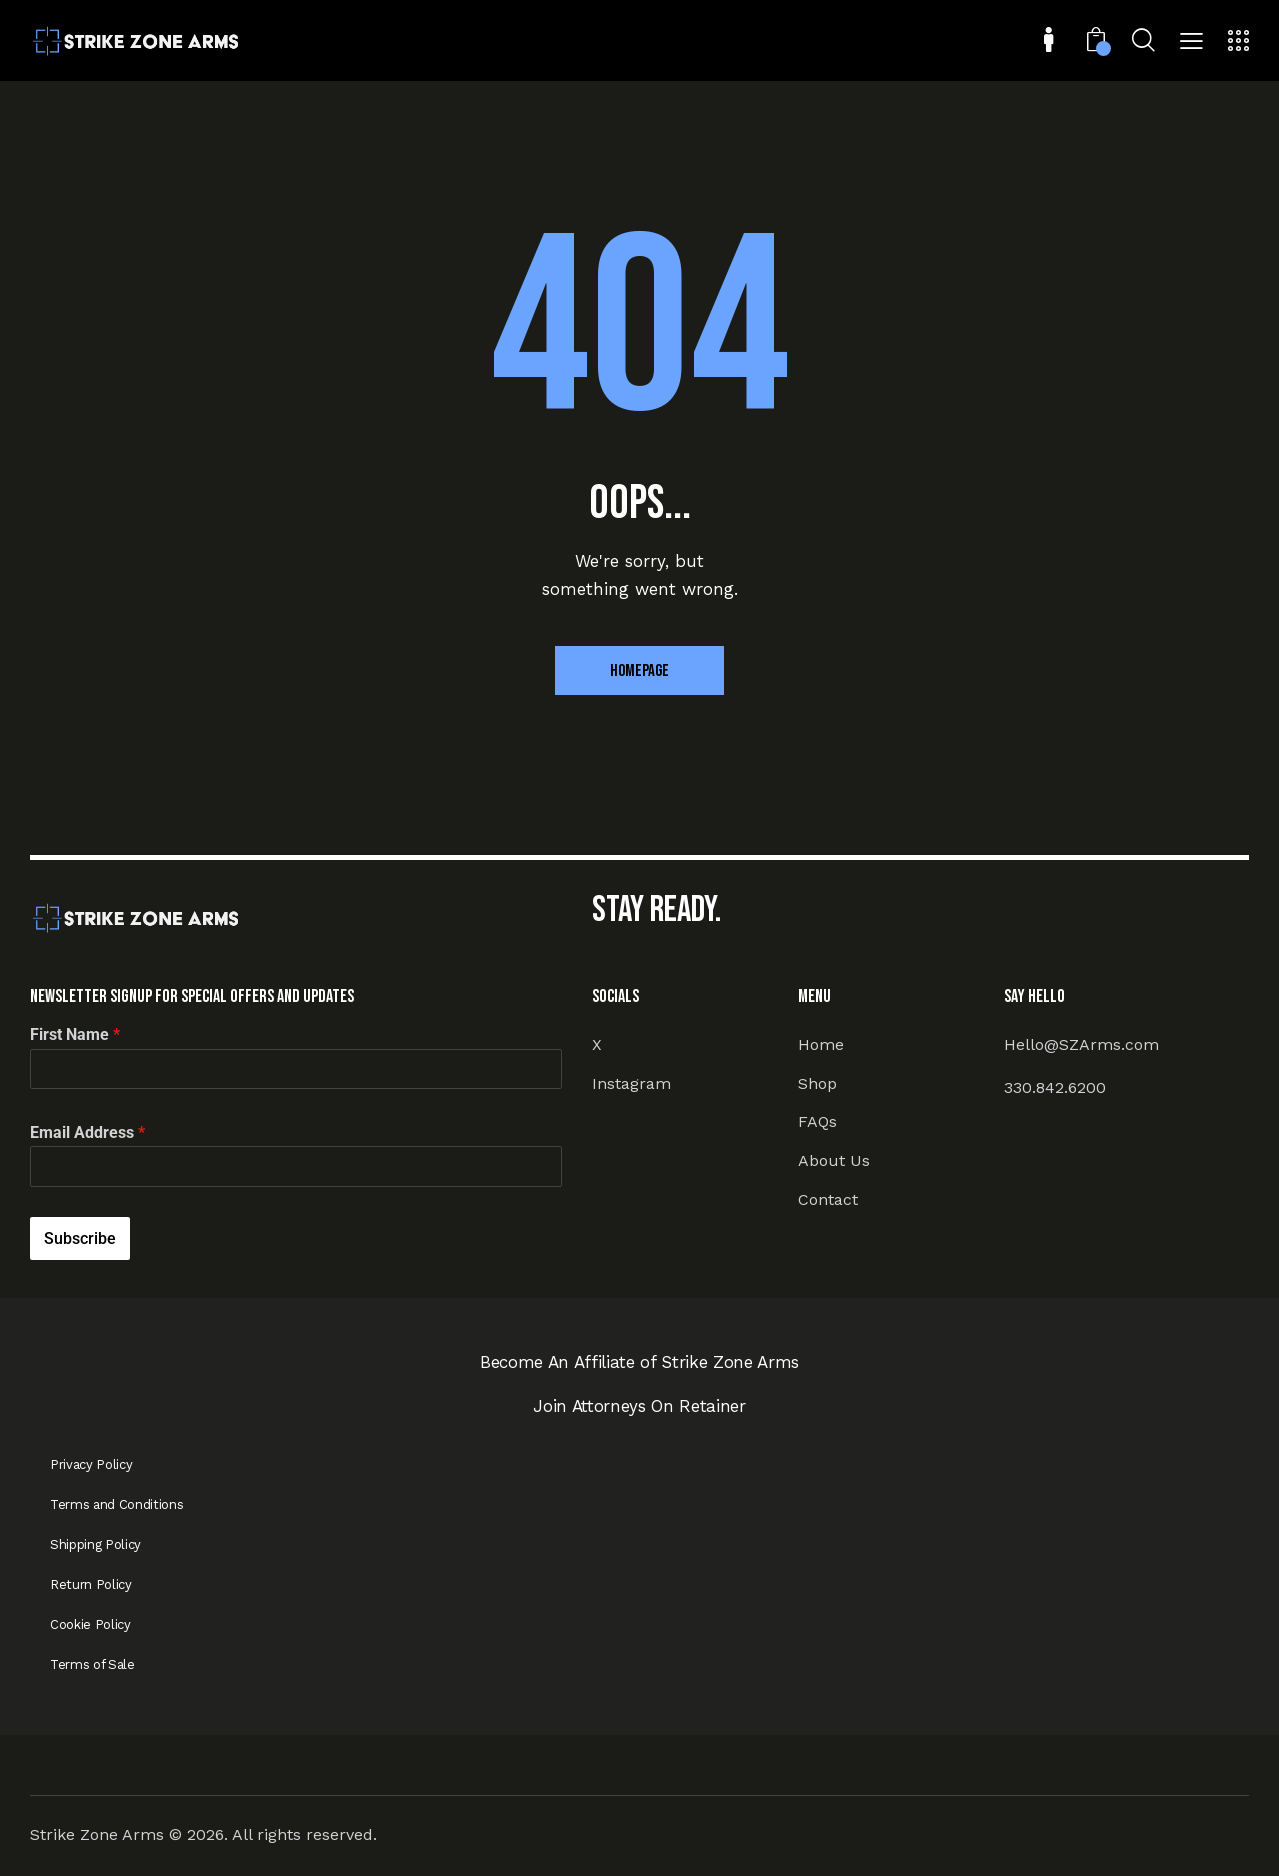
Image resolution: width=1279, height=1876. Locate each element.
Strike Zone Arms (97, 1834)
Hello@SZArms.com (1081, 1044)
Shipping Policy (95, 1544)
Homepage (639, 671)
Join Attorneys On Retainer (639, 1406)
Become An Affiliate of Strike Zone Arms (639, 1362)
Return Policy (91, 1584)
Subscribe (80, 1238)
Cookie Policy (90, 1624)
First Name (75, 1034)
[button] (1191, 43)
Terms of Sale (92, 1664)
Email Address (87, 1132)
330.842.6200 (1055, 1087)
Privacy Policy (91, 1464)
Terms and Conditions (116, 1504)
